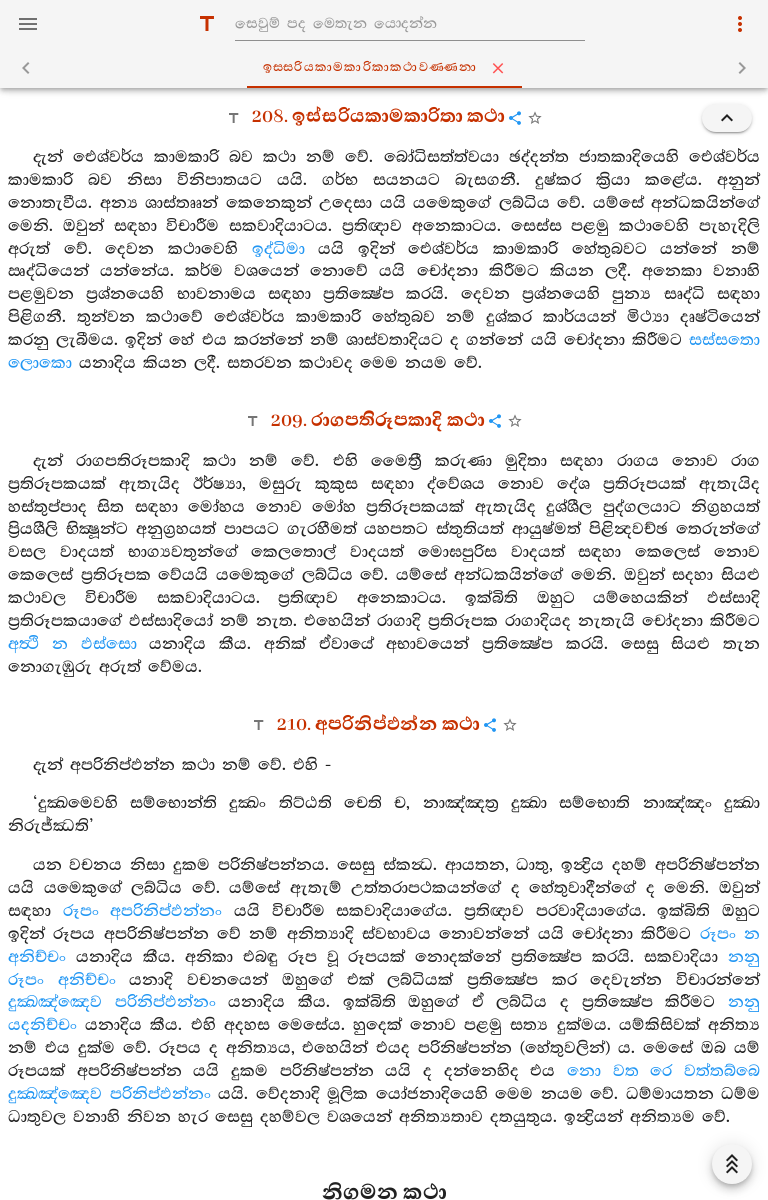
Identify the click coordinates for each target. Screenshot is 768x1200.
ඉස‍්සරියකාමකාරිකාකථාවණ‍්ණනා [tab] (388, 68)
